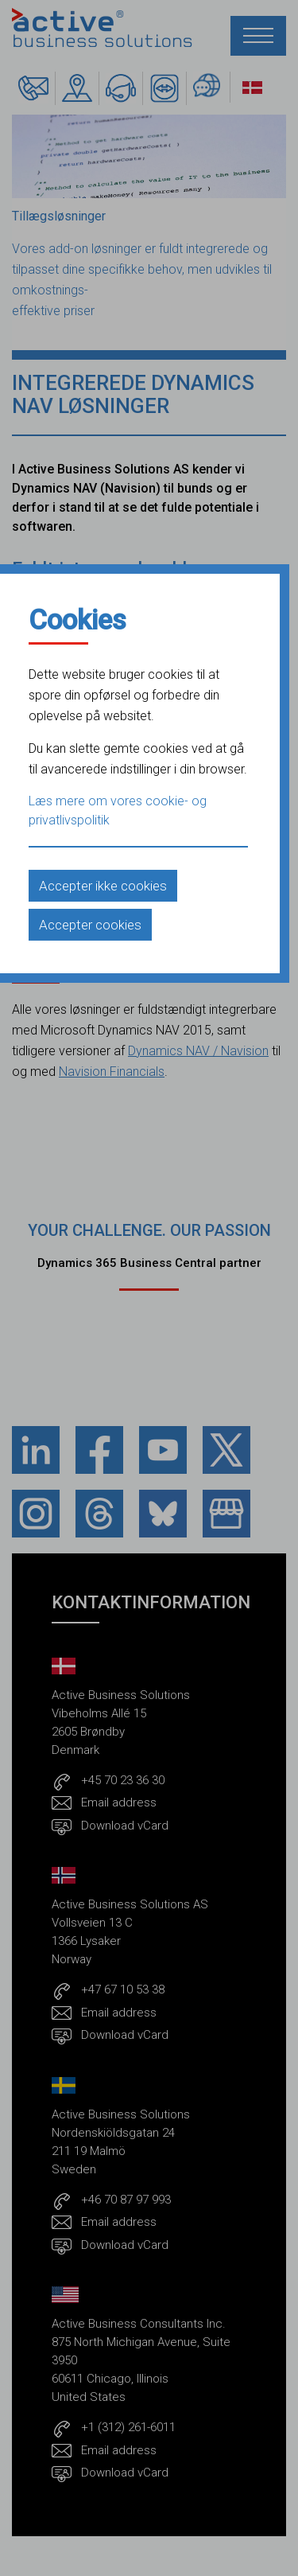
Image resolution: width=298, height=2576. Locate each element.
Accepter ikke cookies (103, 886)
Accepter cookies (90, 925)
